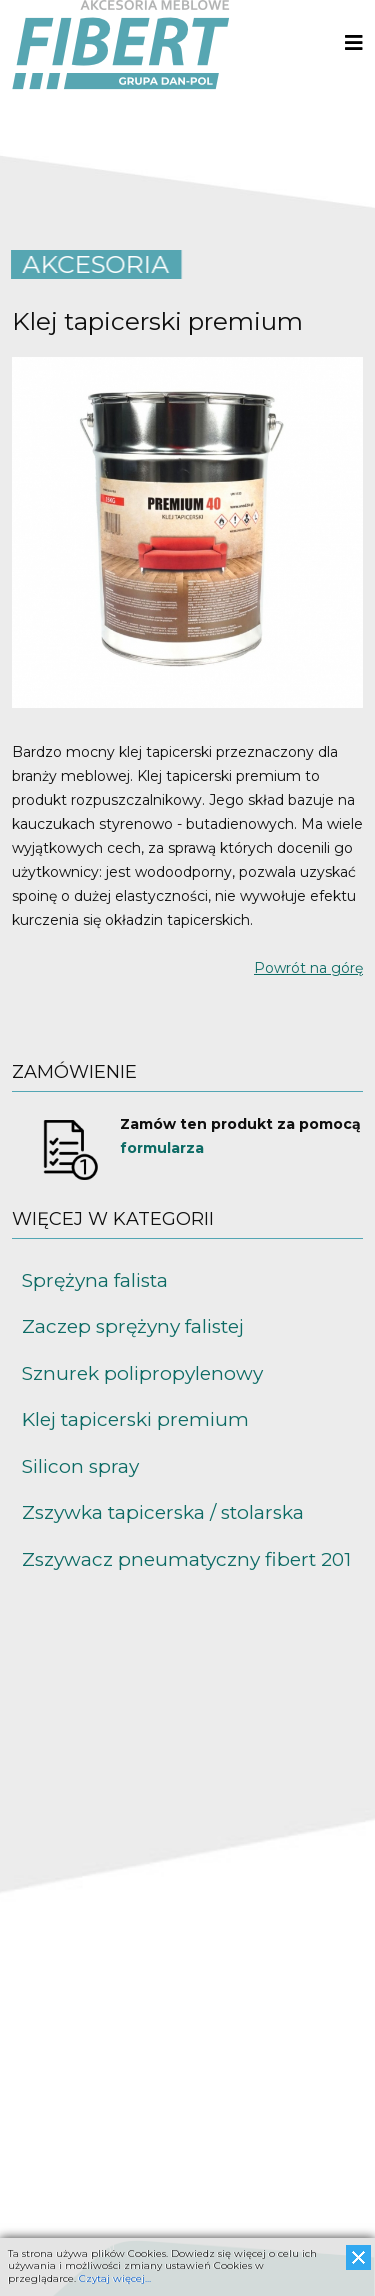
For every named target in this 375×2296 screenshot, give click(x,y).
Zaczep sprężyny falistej (133, 1326)
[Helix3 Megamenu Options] (354, 43)
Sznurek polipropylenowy (142, 1373)
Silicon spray (80, 1466)
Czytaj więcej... (115, 2278)
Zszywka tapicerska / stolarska (163, 1512)
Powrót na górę (308, 968)
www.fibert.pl (58, 2185)
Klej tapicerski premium (135, 1419)
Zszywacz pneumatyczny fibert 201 (186, 1559)
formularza (162, 1148)
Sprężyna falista (95, 1280)
